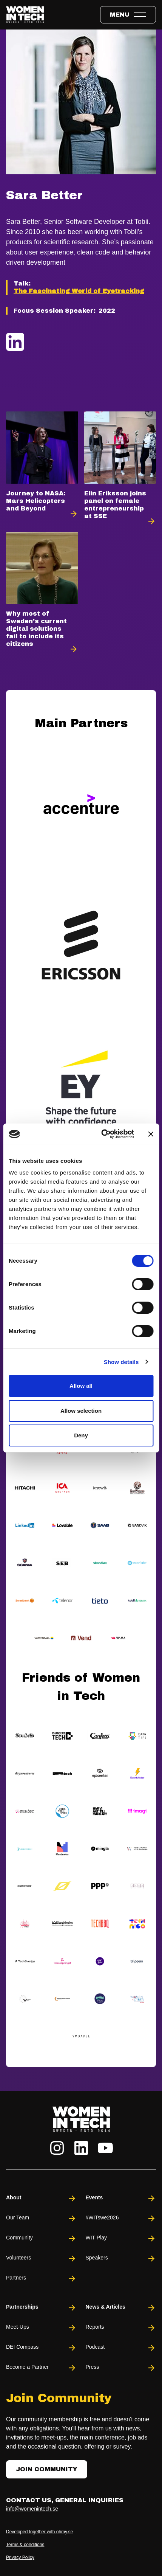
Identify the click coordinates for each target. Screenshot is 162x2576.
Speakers (121, 2258)
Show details (121, 1362)
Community (41, 2238)
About (41, 2198)
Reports (121, 2327)
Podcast (121, 2348)
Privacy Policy (20, 2557)
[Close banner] (150, 1134)
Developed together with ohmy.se (39, 2531)
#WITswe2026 (121, 2218)
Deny (81, 1435)
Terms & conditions (25, 2544)
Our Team (41, 2218)
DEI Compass (41, 2348)
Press (121, 2368)
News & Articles (121, 2307)
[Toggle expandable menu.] (128, 14)
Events (121, 2198)
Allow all (81, 1386)
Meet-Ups (41, 2327)
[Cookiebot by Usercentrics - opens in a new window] (102, 1134)
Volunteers (41, 2258)
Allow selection (81, 1410)
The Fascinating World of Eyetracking (79, 291)
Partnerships (41, 2307)
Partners (41, 2278)
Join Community (46, 2469)
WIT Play (121, 2238)
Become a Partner (41, 2368)
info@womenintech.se (32, 2509)
